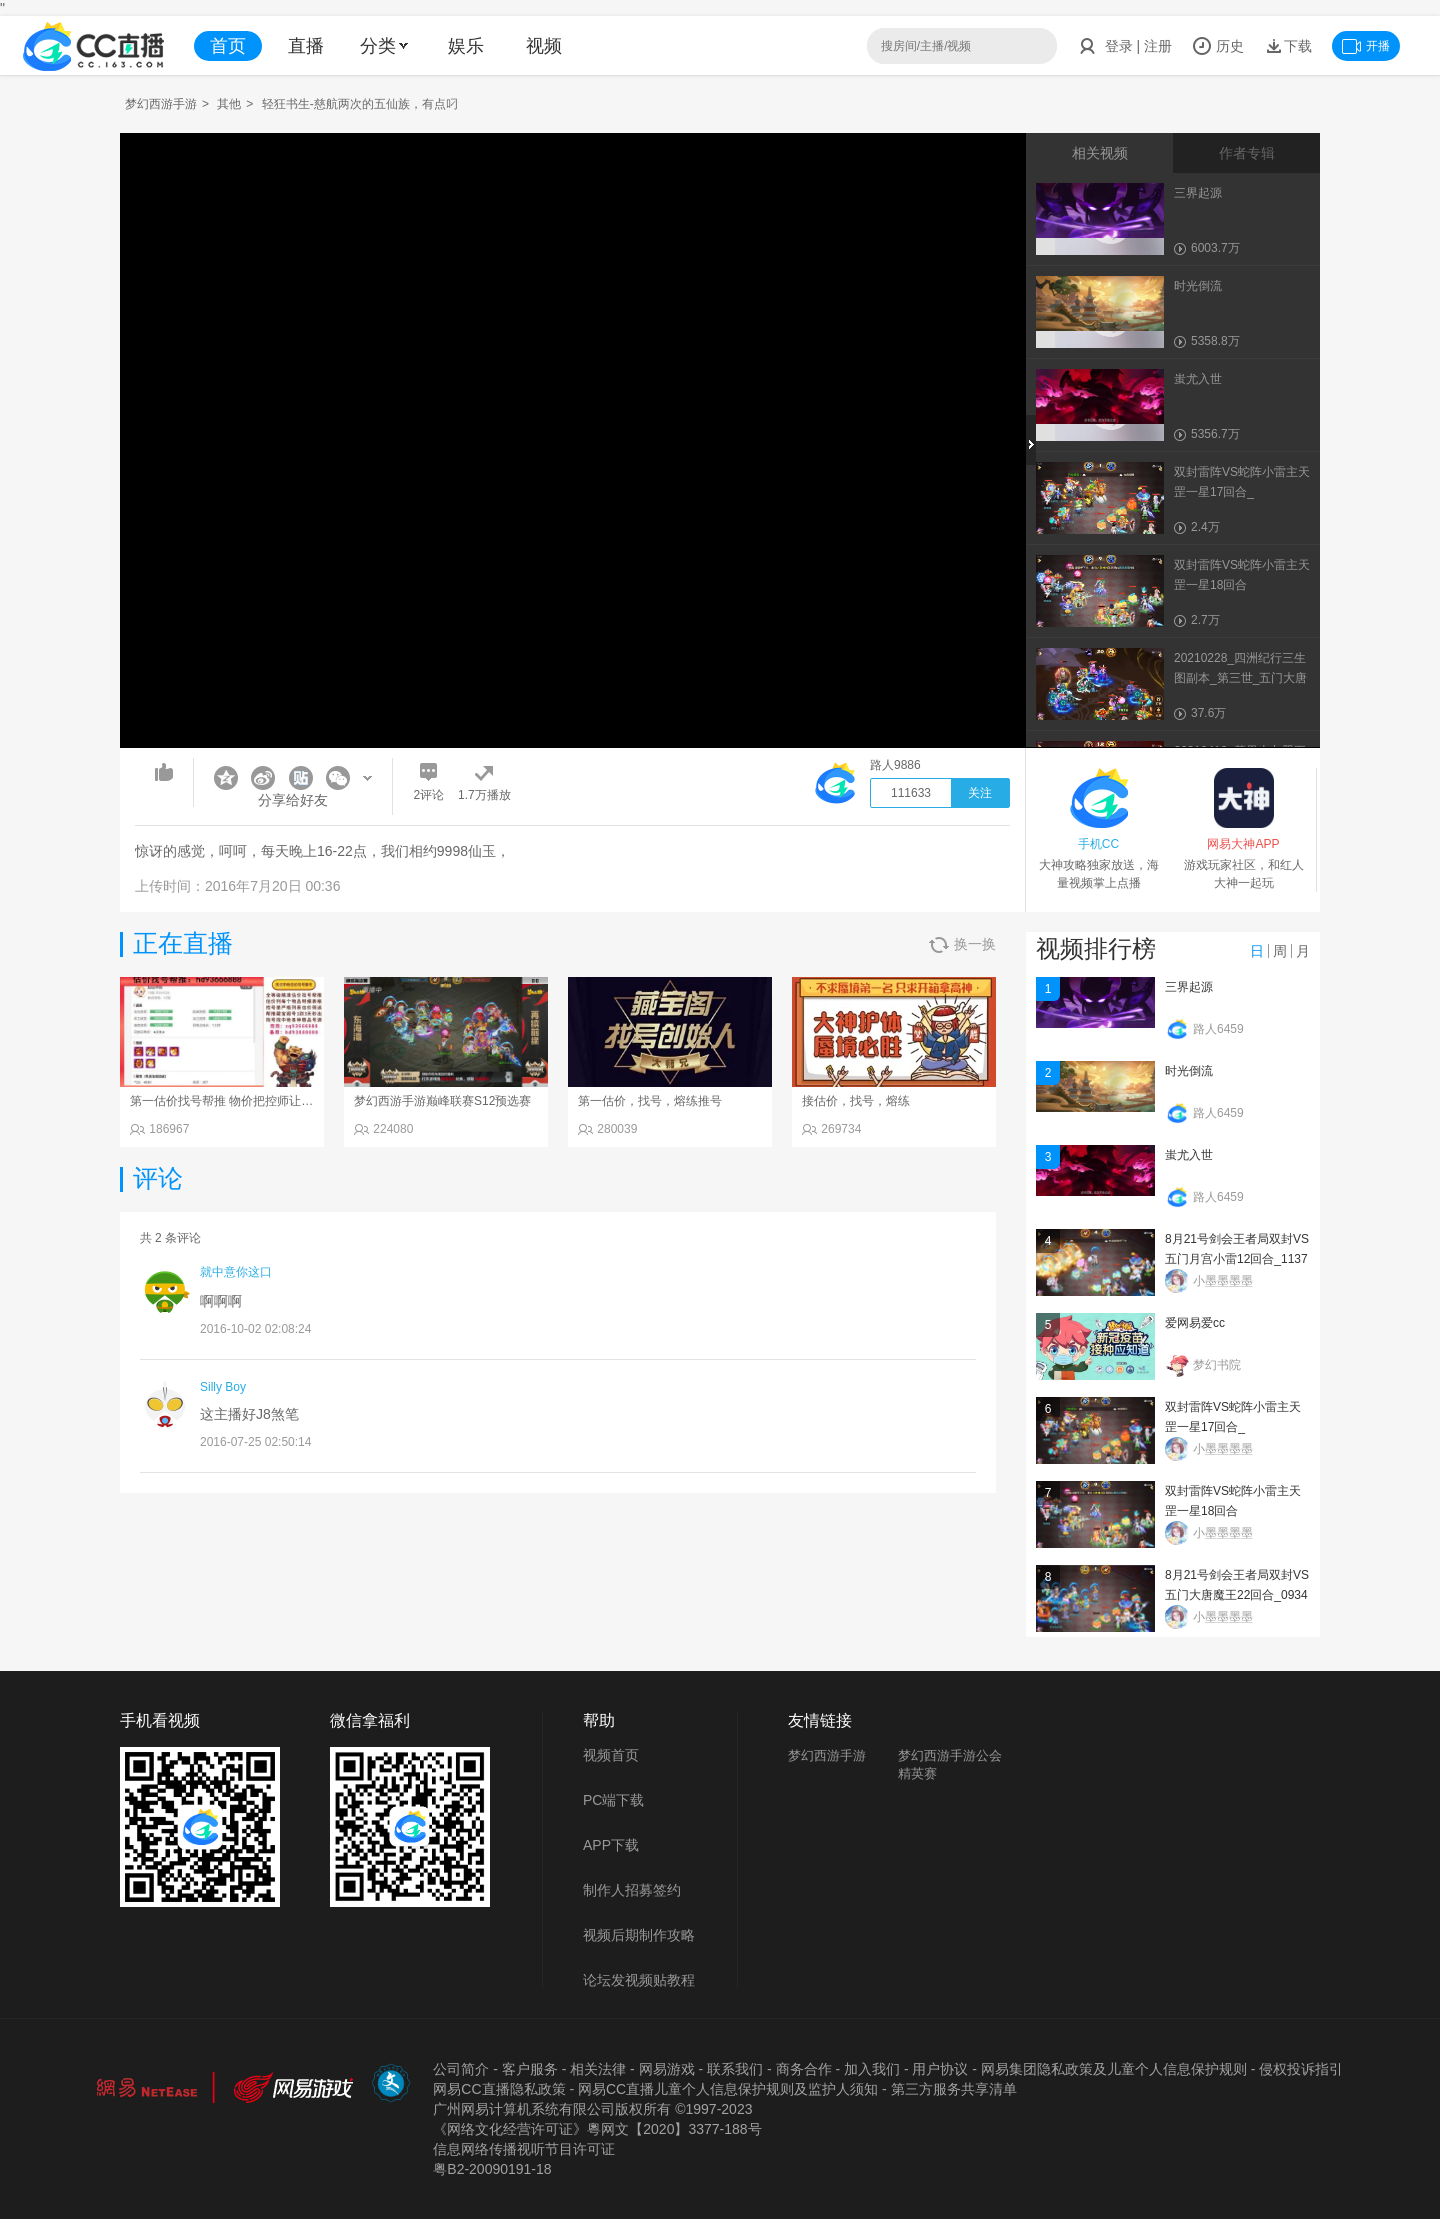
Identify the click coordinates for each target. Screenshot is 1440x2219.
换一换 (962, 944)
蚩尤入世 (1189, 1155)
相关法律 (598, 2069)
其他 (229, 104)
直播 (306, 46)
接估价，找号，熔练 (856, 1101)
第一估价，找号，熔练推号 (650, 1101)
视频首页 (611, 1755)
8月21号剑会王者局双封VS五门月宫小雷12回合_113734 (1237, 1259)
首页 (228, 46)
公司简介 (461, 2069)
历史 (1218, 46)
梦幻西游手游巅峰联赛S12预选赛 (442, 1101)
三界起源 (1189, 987)
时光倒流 (1189, 1071)
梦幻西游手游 (161, 104)
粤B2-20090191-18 (492, 2169)
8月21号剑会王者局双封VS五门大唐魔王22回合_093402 (1237, 1595)
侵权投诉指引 (1301, 2069)
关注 (980, 793)
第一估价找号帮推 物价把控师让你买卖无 (239, 1101)
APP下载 (611, 1845)
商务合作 (804, 2069)
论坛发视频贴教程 (639, 1980)
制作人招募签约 (632, 1890)
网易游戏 (667, 2069)
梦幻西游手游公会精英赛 (950, 1764)
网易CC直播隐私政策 (499, 2089)
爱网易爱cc (1195, 1323)
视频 (544, 46)
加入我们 (872, 2069)
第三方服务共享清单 (954, 2089)
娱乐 (466, 46)
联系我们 (735, 2069)
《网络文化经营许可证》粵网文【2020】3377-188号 (597, 2129)
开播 (1366, 46)
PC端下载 (613, 1800)
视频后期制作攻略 (639, 1935)
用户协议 (940, 2069)
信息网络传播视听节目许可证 (524, 2149)
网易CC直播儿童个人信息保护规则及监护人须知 (728, 2089)
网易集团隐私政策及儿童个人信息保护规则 (1114, 2069)
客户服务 (530, 2069)
